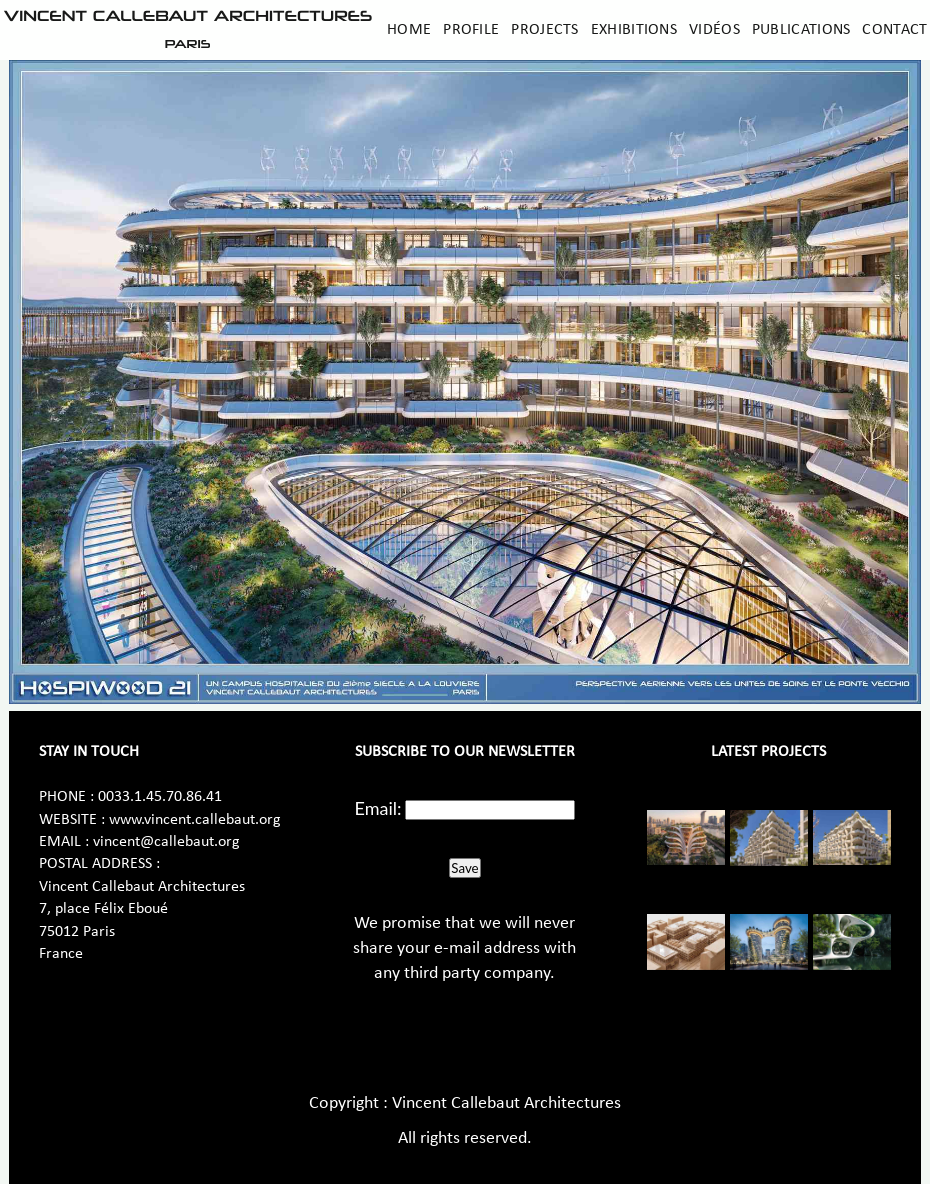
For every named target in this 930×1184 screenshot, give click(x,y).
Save (464, 868)
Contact (894, 30)
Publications (801, 30)
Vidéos (714, 30)
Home (409, 30)
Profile (471, 30)
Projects (544, 30)
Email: (378, 808)
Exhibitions (634, 30)
